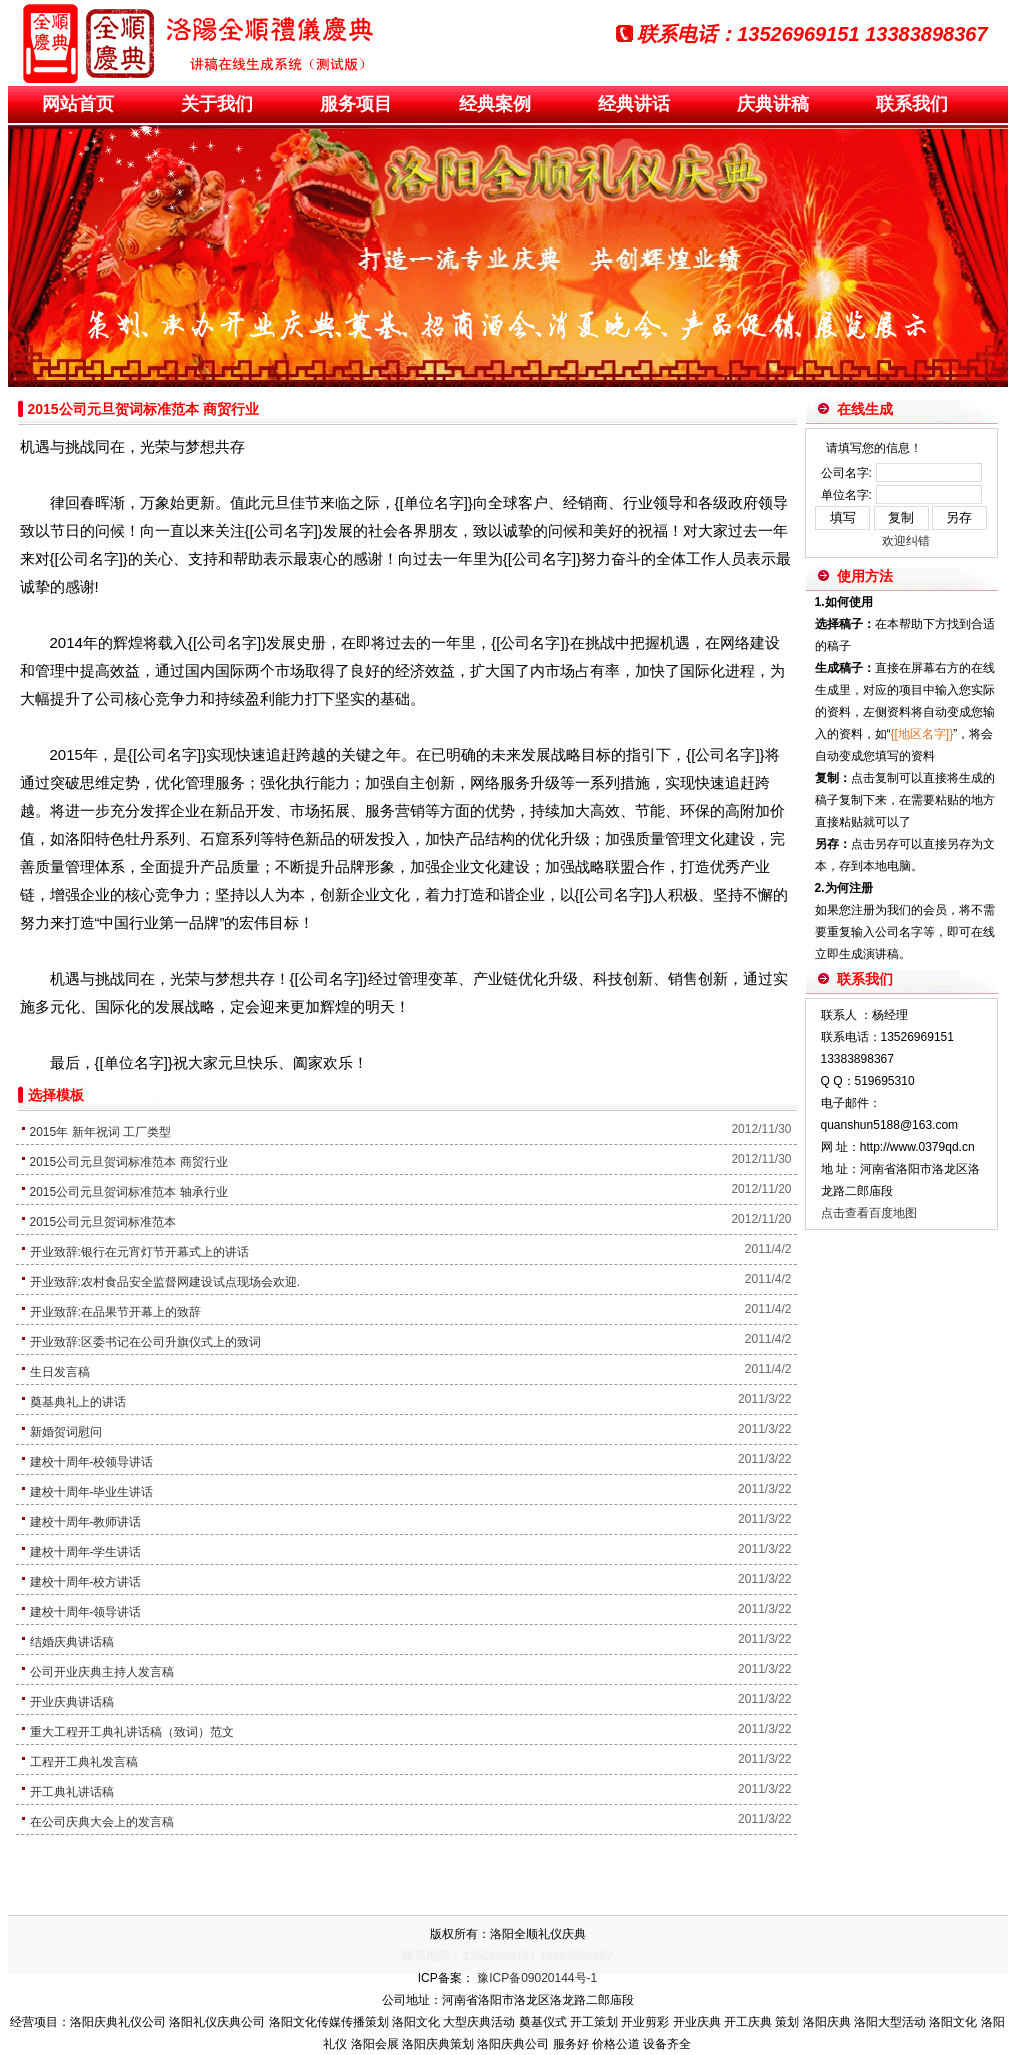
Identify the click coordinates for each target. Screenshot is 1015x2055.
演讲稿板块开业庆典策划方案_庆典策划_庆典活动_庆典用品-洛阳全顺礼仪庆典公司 (197, 42)
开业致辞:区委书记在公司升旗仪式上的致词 (145, 1342)
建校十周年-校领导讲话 (92, 1462)
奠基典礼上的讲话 (78, 1402)
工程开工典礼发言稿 (84, 1762)
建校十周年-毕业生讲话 (92, 1492)
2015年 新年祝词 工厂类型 (100, 1132)
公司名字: (846, 473)
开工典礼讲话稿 (72, 1792)
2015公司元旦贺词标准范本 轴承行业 (129, 1192)
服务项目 (356, 104)
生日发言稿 (60, 1372)
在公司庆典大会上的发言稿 (102, 1822)
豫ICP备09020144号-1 (537, 1978)
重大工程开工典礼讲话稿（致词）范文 (132, 1732)
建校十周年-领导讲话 (86, 1612)
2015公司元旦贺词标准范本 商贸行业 (129, 1162)
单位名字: (846, 495)
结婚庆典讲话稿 (72, 1642)
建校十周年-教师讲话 (86, 1522)
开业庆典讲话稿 (72, 1702)
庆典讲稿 (773, 104)
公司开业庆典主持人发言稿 (102, 1672)
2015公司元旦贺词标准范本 (103, 1222)
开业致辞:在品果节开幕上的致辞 (115, 1312)
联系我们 (912, 104)
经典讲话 (634, 104)
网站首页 (78, 104)
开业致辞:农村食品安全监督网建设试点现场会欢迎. (165, 1282)
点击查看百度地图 (869, 1213)
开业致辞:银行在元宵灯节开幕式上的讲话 (139, 1252)
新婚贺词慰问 (66, 1432)
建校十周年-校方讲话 (86, 1582)
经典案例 (495, 104)
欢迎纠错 (906, 541)
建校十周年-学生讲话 (86, 1552)
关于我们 (217, 104)
